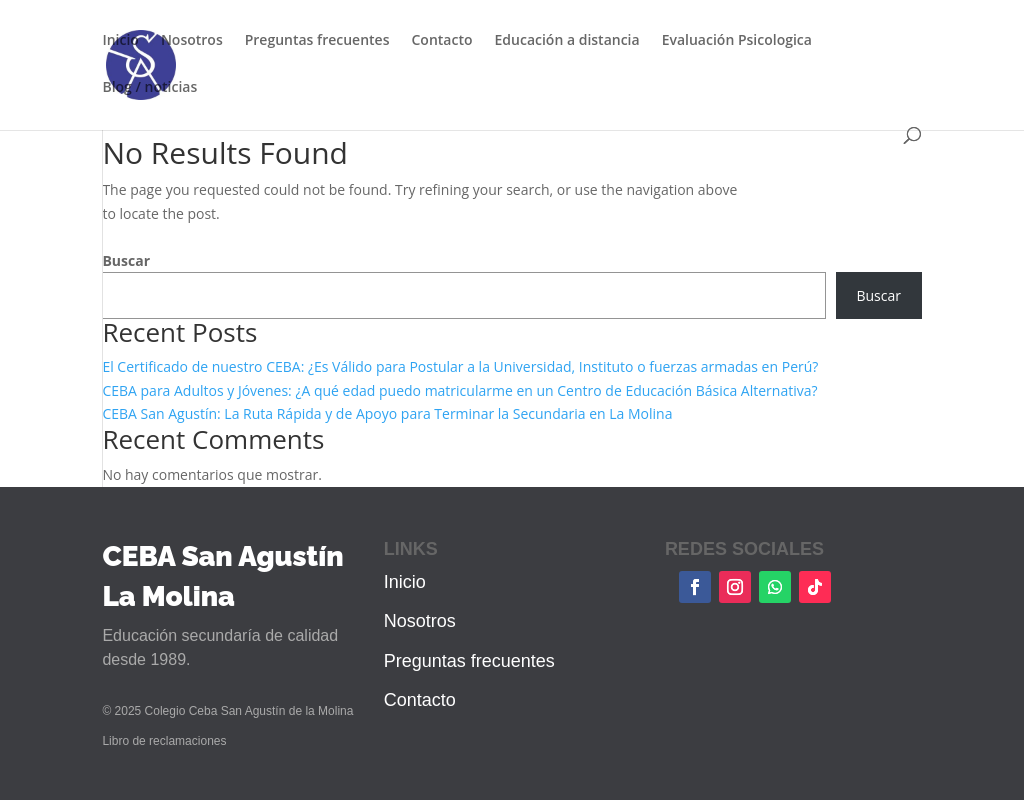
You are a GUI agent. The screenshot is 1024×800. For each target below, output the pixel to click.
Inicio (120, 41)
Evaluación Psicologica (737, 41)
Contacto (441, 41)
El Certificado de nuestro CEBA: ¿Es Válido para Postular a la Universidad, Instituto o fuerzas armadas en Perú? (460, 366)
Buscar (126, 260)
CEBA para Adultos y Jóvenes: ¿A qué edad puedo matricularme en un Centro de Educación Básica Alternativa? (459, 390)
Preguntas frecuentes (317, 41)
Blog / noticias (149, 88)
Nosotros (192, 41)
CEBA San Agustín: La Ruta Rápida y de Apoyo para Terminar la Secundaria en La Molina (387, 413)
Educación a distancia (567, 41)
